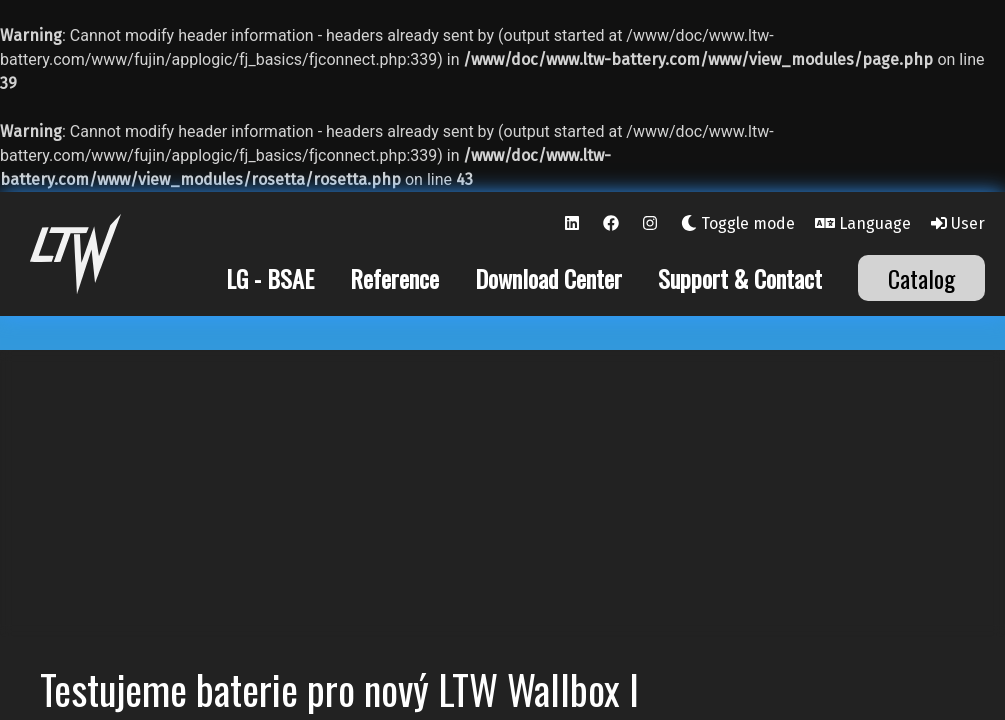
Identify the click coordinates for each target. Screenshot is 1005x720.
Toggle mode (738, 223)
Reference (394, 278)
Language (863, 223)
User (958, 223)
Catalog (921, 278)
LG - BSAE (270, 278)
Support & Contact (740, 278)
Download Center (548, 278)
